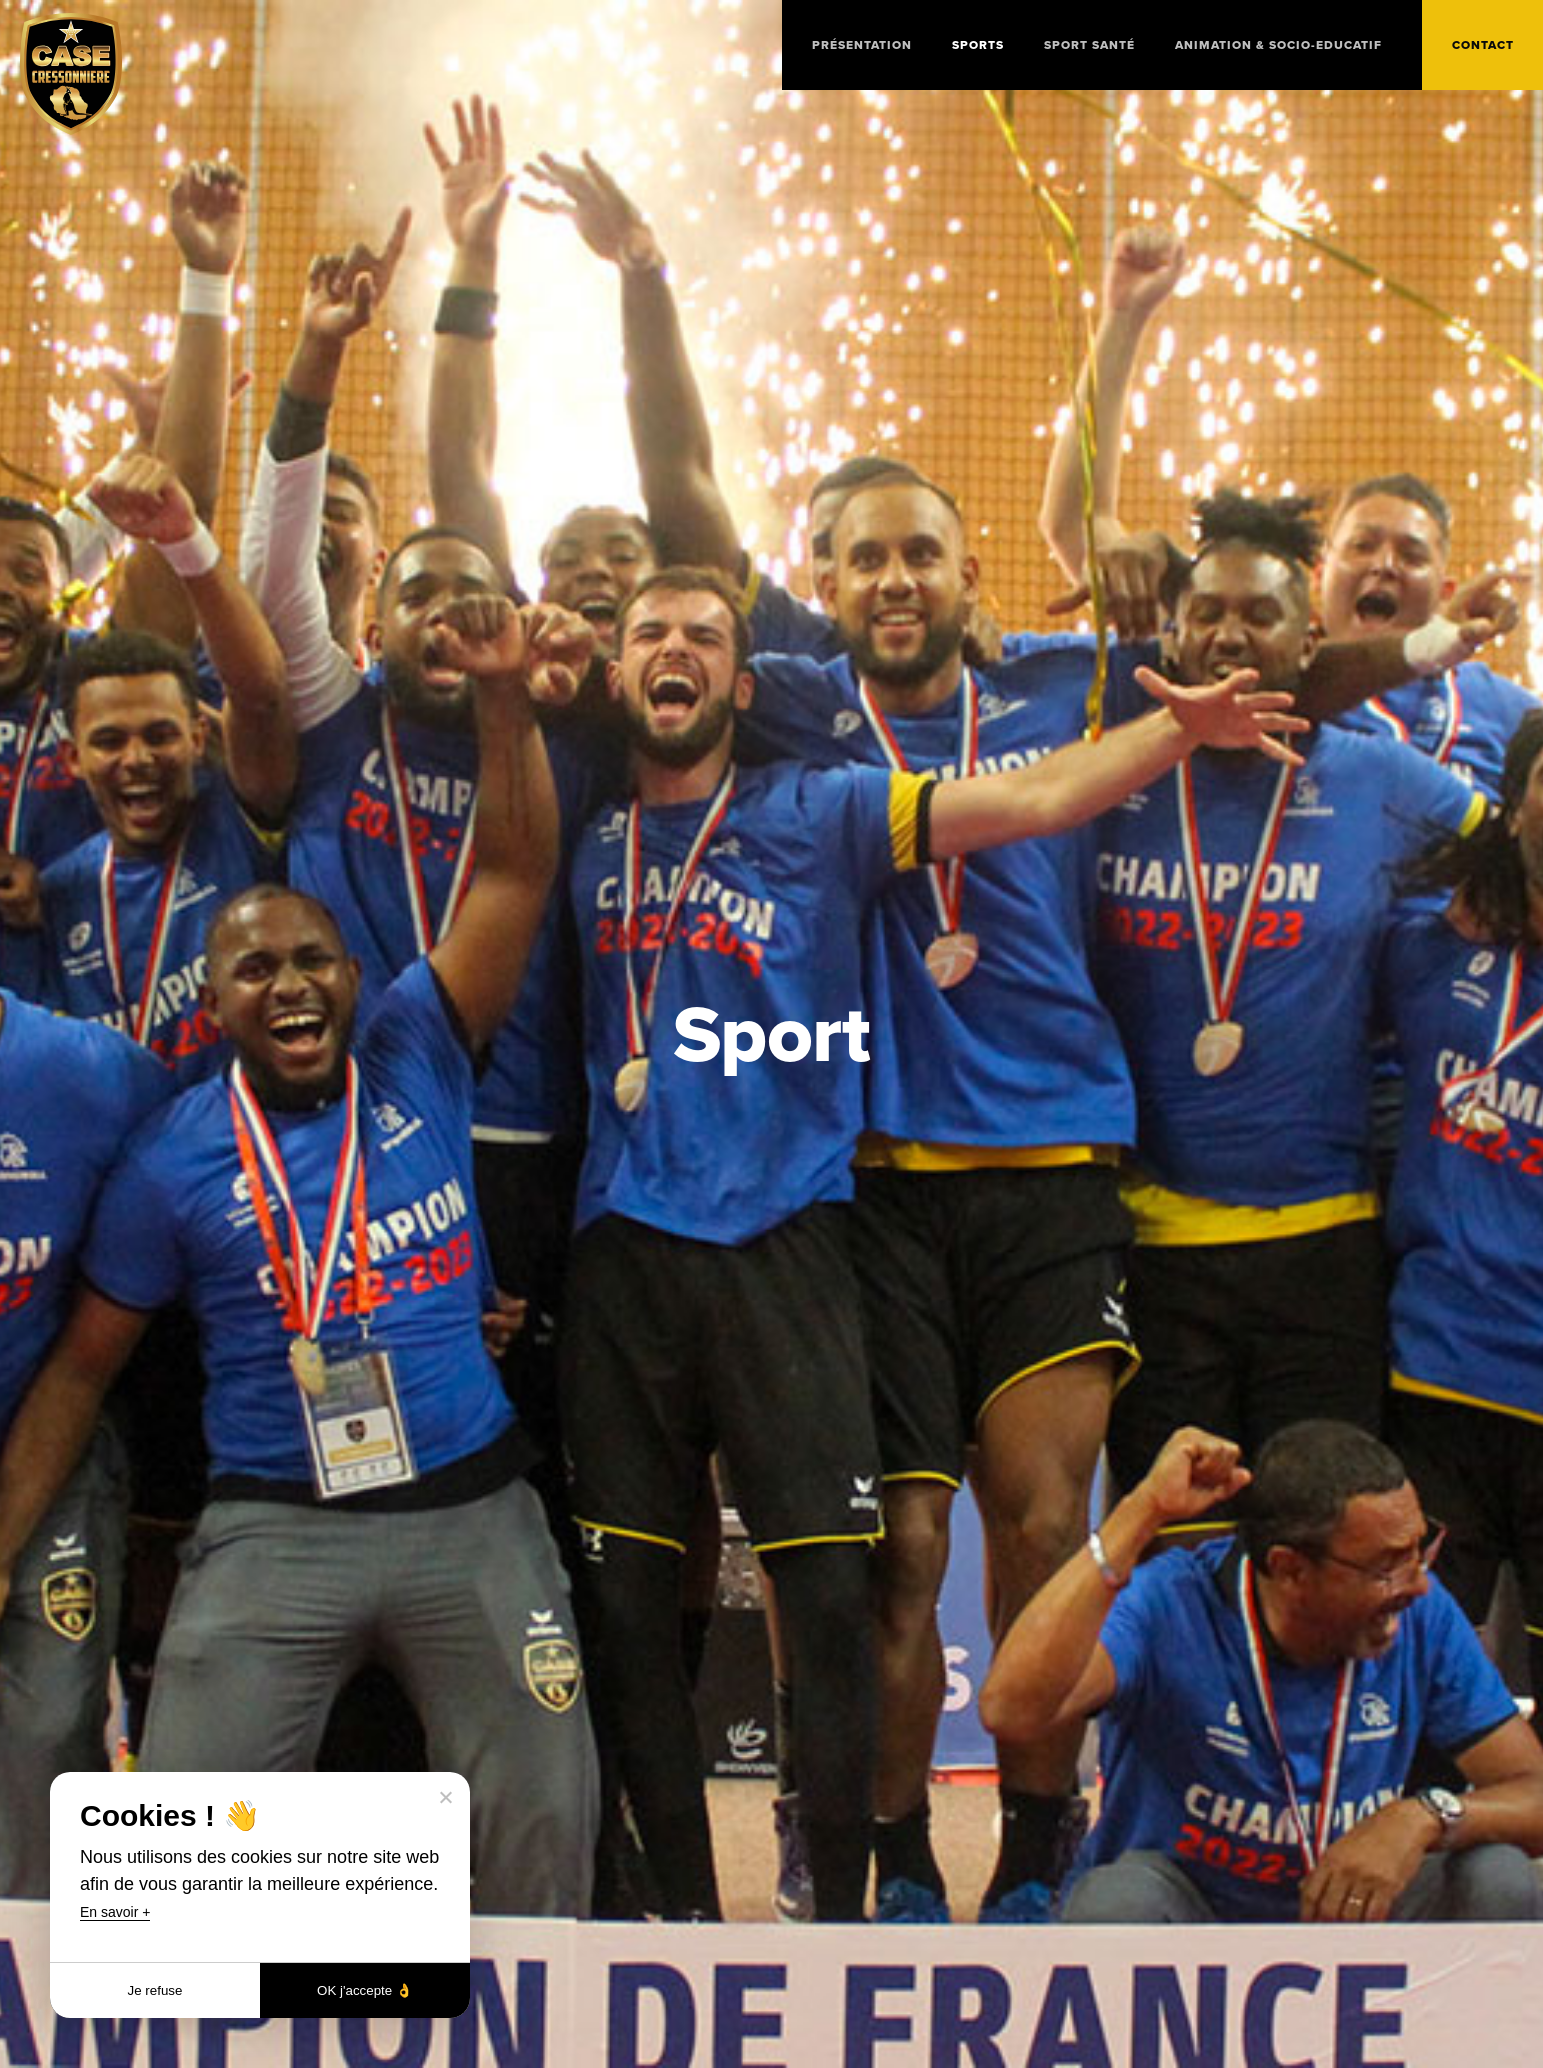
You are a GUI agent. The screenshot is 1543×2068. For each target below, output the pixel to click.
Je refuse (155, 1990)
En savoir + (115, 1912)
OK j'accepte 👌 (365, 1990)
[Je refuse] (445, 1797)
